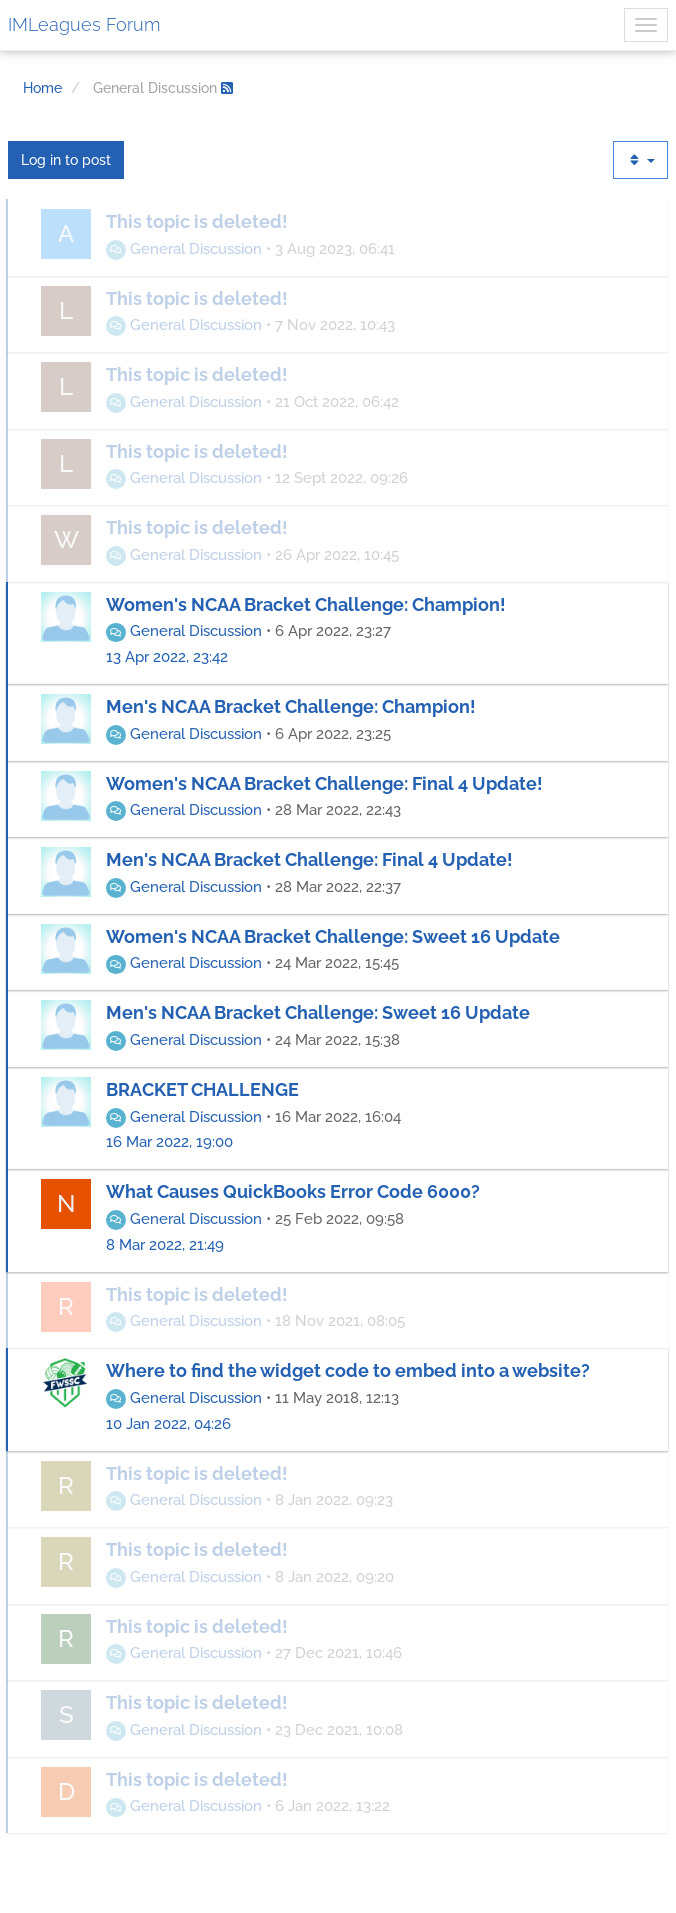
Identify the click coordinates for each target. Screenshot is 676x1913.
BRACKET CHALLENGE (202, 1089)
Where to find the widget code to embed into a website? (348, 1370)
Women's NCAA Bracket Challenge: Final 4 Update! (324, 783)
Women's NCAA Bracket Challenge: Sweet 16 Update (333, 936)
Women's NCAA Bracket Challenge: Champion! (306, 604)
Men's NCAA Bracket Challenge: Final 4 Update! (309, 859)
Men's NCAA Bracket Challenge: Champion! (291, 706)
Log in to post (66, 160)
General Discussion (184, 249)
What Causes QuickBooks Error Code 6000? (293, 1191)
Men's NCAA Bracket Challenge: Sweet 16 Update (318, 1012)
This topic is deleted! (197, 221)
